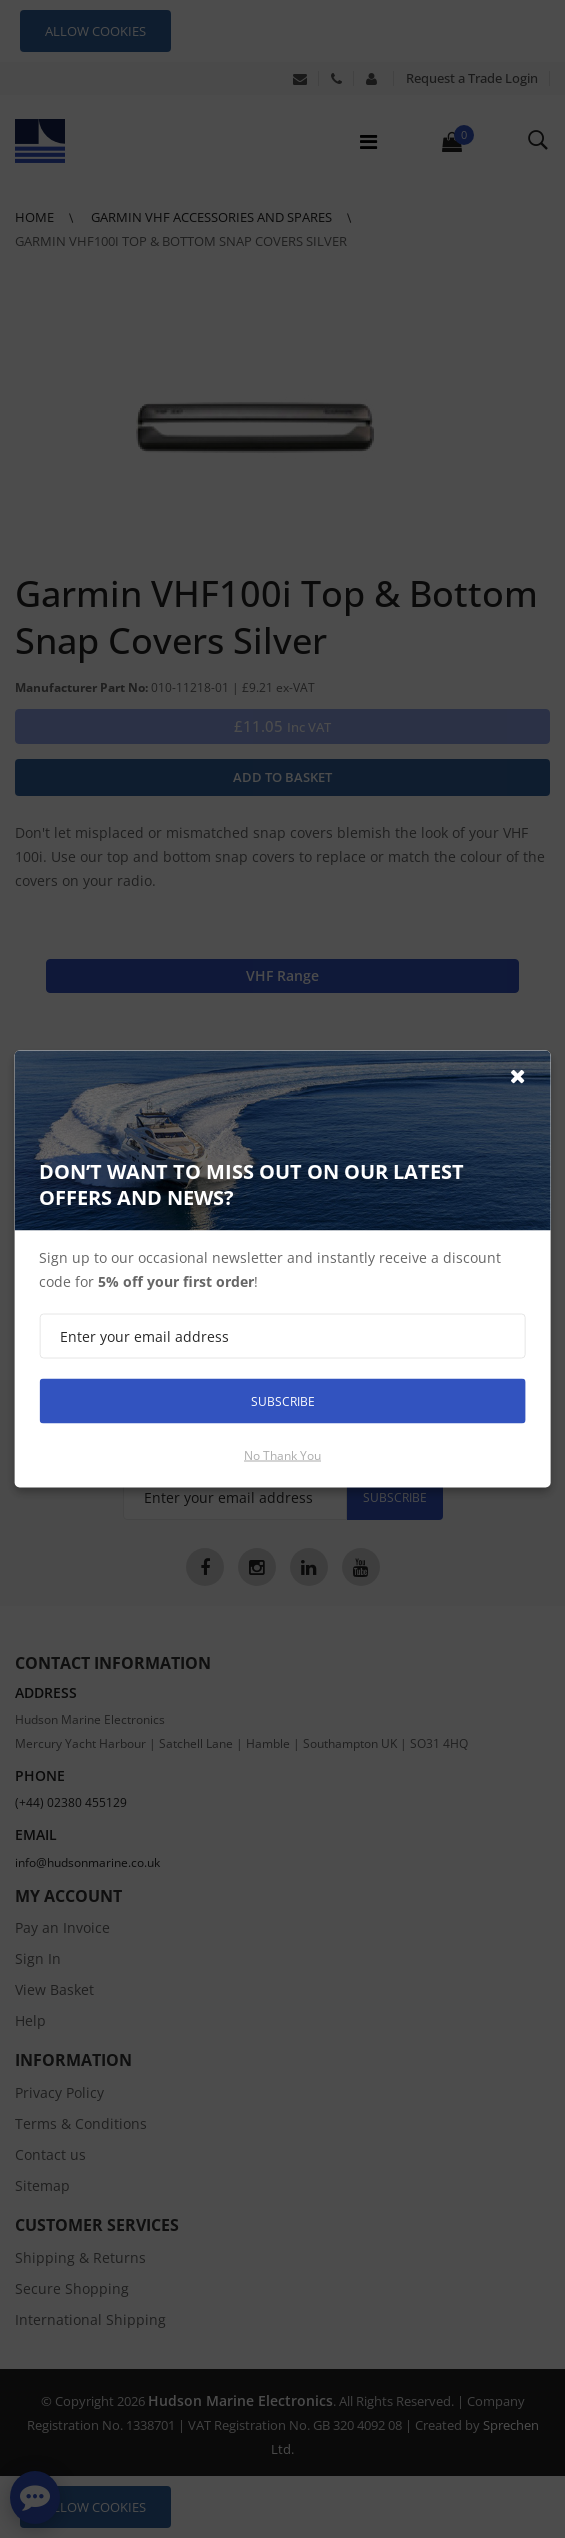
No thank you (282, 1455)
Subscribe (283, 1400)
